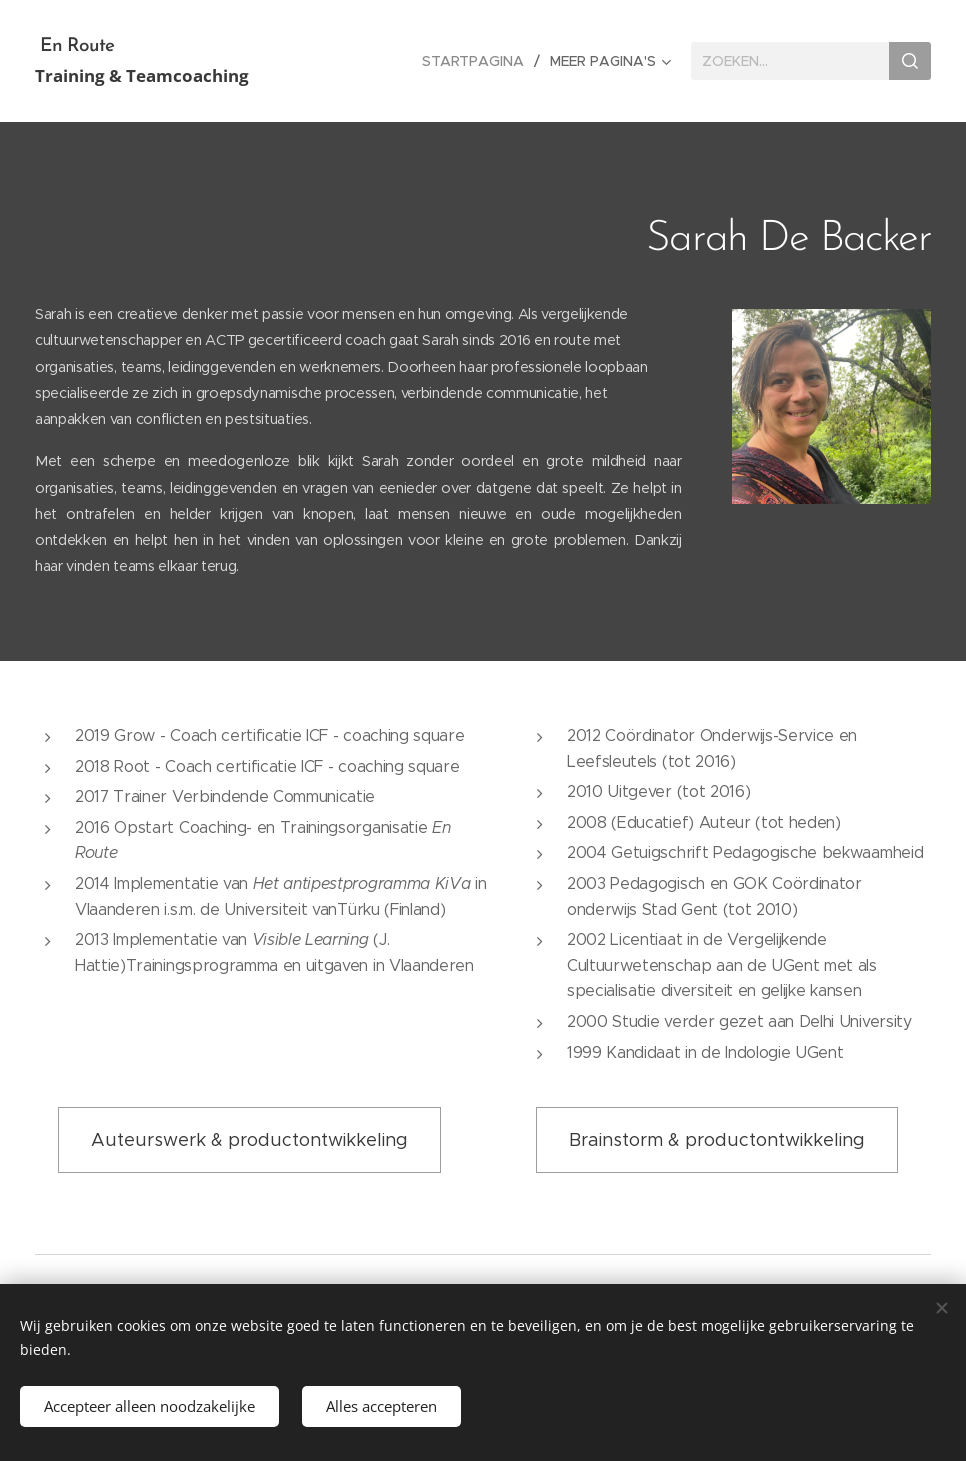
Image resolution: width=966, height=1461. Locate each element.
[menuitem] (478, 61)
